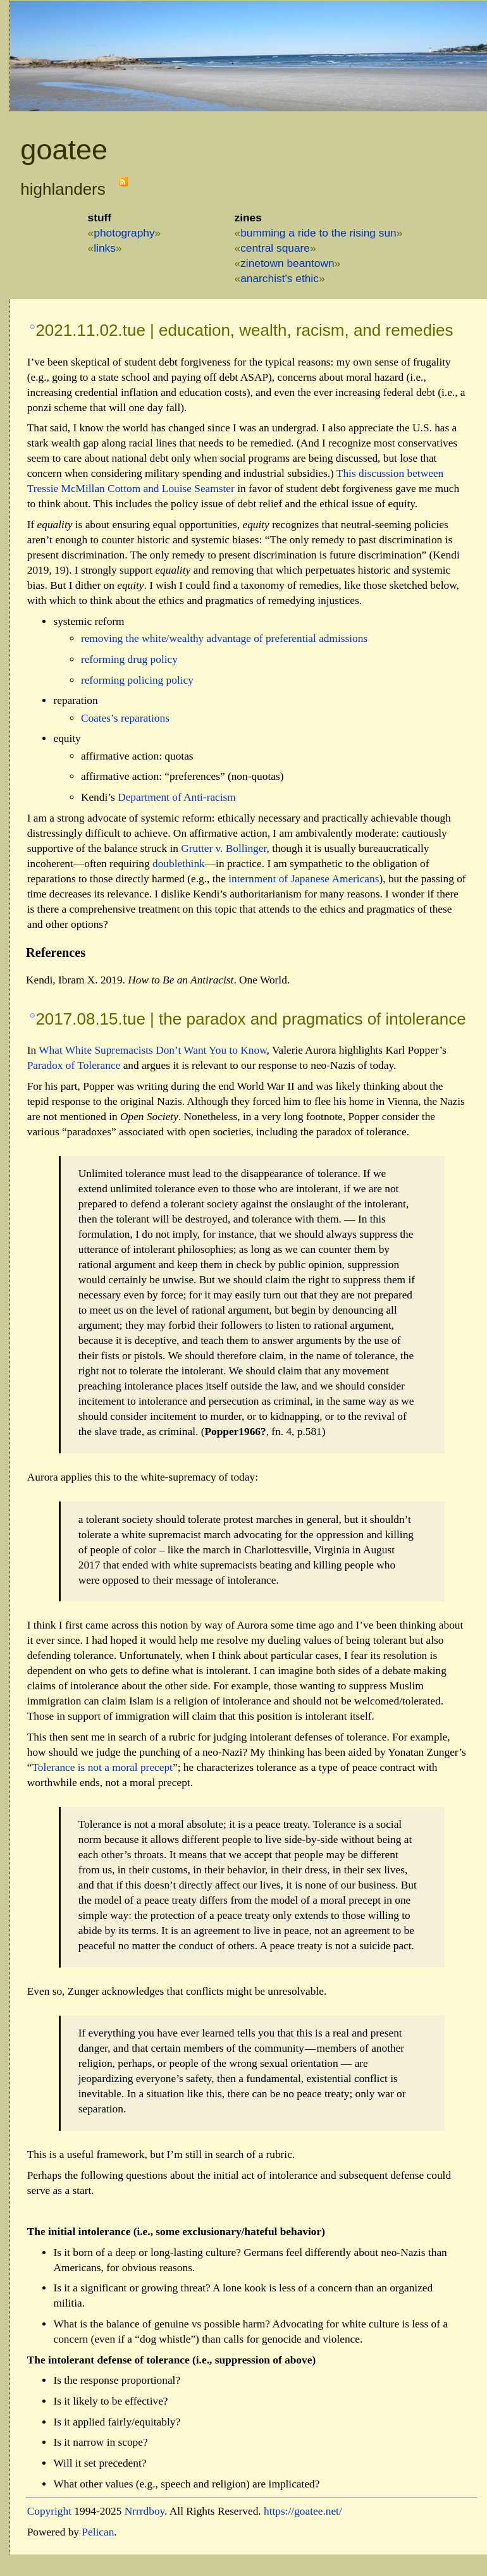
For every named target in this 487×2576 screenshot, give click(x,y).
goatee (64, 149)
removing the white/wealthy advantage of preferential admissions (224, 638)
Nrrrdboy (144, 2511)
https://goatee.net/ (303, 2511)
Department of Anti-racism (177, 797)
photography (124, 232)
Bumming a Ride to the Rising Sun (318, 232)
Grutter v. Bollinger (223, 848)
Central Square (275, 248)
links (105, 248)
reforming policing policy (137, 680)
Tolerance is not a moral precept (102, 1767)
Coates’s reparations (125, 718)
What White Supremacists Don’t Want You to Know (152, 1050)
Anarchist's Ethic (279, 278)
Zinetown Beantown (287, 263)
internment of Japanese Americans (303, 879)
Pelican (98, 2532)
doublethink (178, 864)
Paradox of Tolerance (74, 1065)
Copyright (49, 2511)
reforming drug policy (129, 659)
